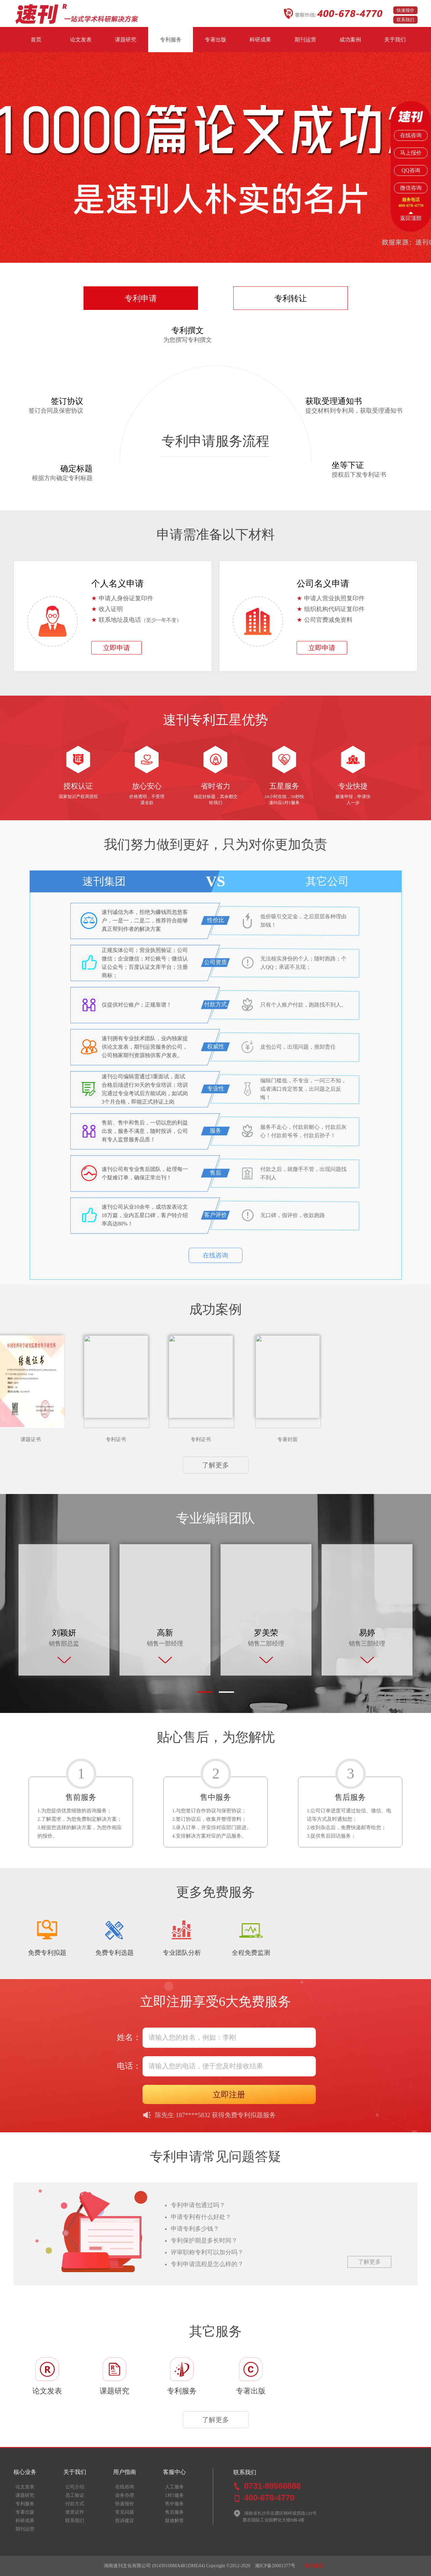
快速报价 (405, 10)
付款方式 (74, 2503)
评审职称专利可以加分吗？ (207, 2252)
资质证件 (74, 2512)
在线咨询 (215, 1255)
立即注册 (229, 2094)
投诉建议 (124, 2520)
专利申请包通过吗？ (198, 2205)
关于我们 (395, 39)
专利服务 (170, 39)
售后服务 (174, 2512)
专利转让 (290, 298)
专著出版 (215, 39)
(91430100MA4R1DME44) (178, 2565)
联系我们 (405, 19)
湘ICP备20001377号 (275, 2565)
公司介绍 (74, 2486)
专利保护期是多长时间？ (204, 2240)
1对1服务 (174, 2495)
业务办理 (124, 2495)
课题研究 (125, 39)
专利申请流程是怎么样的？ (207, 2264)
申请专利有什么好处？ (201, 2217)
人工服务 (174, 2486)
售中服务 (174, 2503)
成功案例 (350, 39)
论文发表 (81, 39)
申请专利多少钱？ (195, 2228)
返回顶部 (411, 218)
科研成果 (260, 39)
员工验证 (74, 2495)
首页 (36, 39)
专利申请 (141, 298)
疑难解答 (174, 2520)
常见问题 (124, 2512)
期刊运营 (305, 39)
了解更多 (215, 1465)
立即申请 (116, 647)
